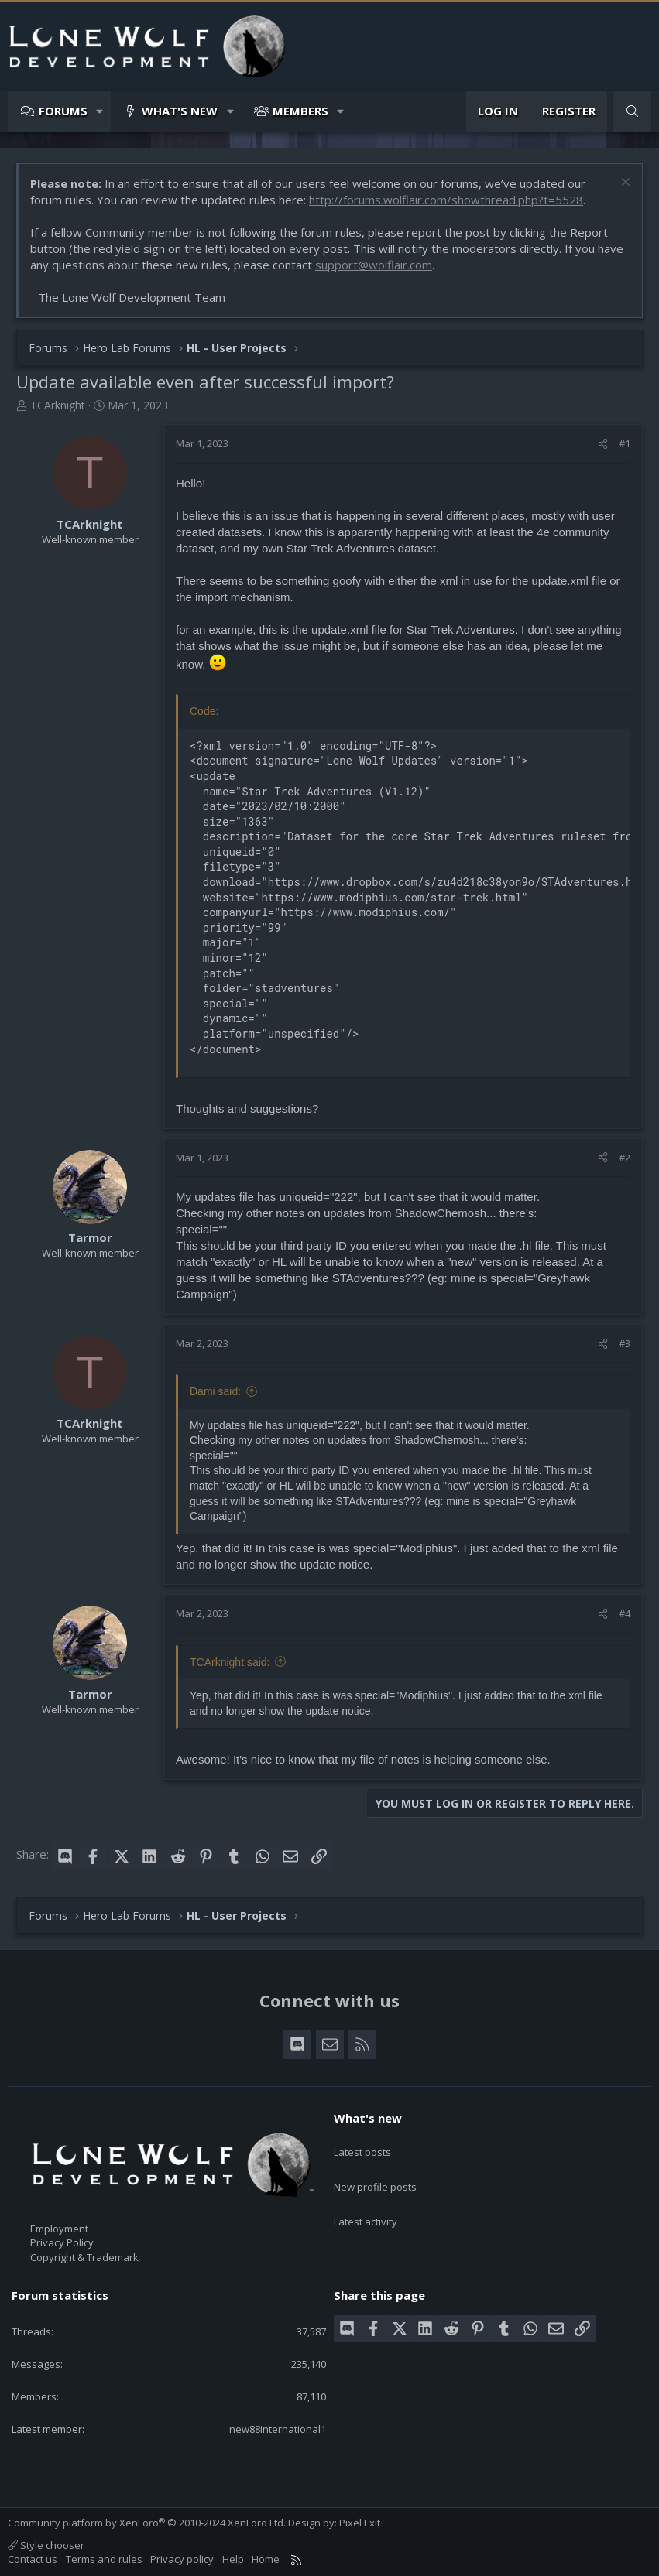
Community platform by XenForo (147, 2523)
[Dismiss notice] (623, 184)
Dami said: (215, 1391)
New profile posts (375, 2173)
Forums (63, 110)
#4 (624, 1613)
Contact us (32, 2559)
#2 (624, 1158)
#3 (624, 1343)
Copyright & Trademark (84, 2257)
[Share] (602, 443)
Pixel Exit (359, 2523)
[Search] (632, 111)
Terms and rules (104, 2559)
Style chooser (46, 2545)
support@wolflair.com (373, 264)
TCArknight (57, 405)
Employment (59, 2229)
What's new (180, 110)
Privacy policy (182, 2559)
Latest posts (362, 2145)
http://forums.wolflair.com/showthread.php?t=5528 (446, 199)
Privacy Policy (62, 2242)
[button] (100, 111)
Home (266, 2559)
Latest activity (365, 2201)
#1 (624, 443)
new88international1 (277, 2429)
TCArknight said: (229, 1662)
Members (300, 110)
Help (233, 2559)
